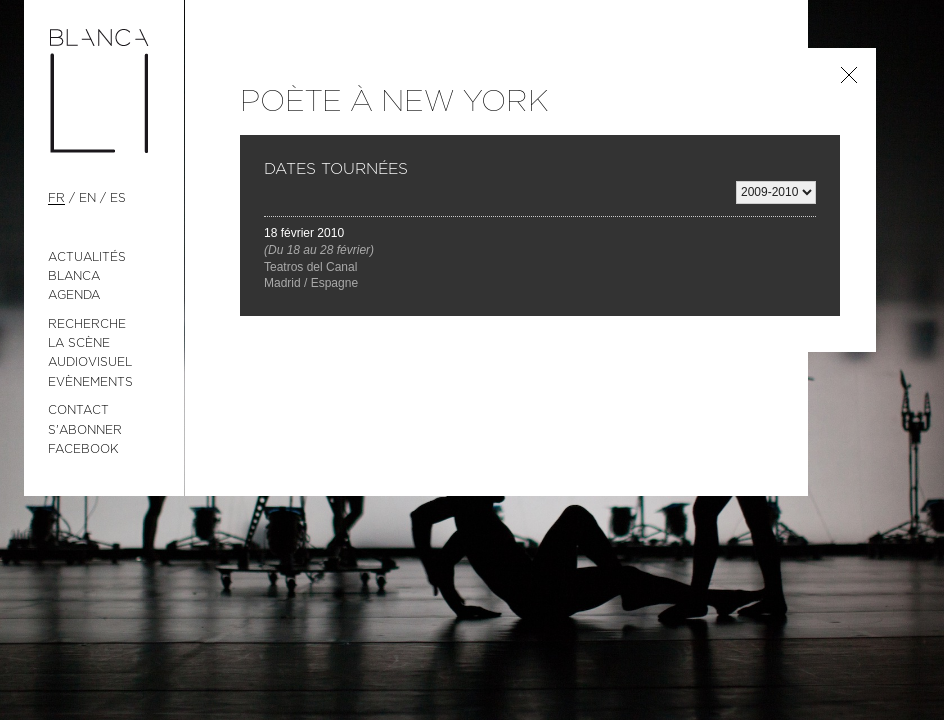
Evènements (90, 382)
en (87, 198)
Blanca (74, 276)
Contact (78, 410)
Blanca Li (104, 92)
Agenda (74, 295)
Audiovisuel (90, 362)
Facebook (83, 449)
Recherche (87, 324)
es (118, 198)
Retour (849, 75)
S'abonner (85, 430)
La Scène (79, 343)
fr (56, 198)
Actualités (87, 257)
